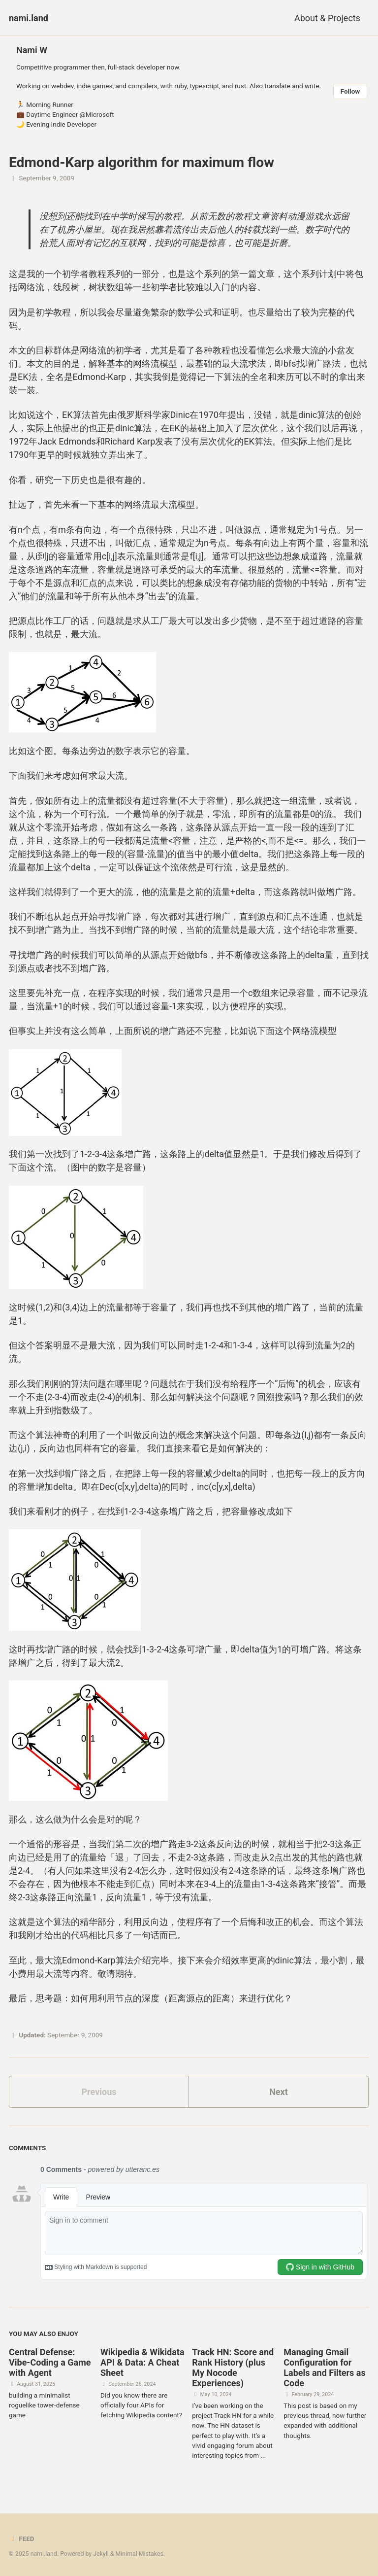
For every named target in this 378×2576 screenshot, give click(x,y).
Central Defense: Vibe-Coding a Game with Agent (50, 2362)
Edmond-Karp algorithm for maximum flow (141, 162)
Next (278, 2092)
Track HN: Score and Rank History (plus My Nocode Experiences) (233, 2367)
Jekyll (101, 2553)
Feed (21, 2538)
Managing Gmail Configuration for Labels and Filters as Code (324, 2367)
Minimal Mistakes (139, 2553)
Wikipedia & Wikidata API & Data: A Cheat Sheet (142, 2362)
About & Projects (327, 18)
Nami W (31, 50)
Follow (350, 91)
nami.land (28, 18)
